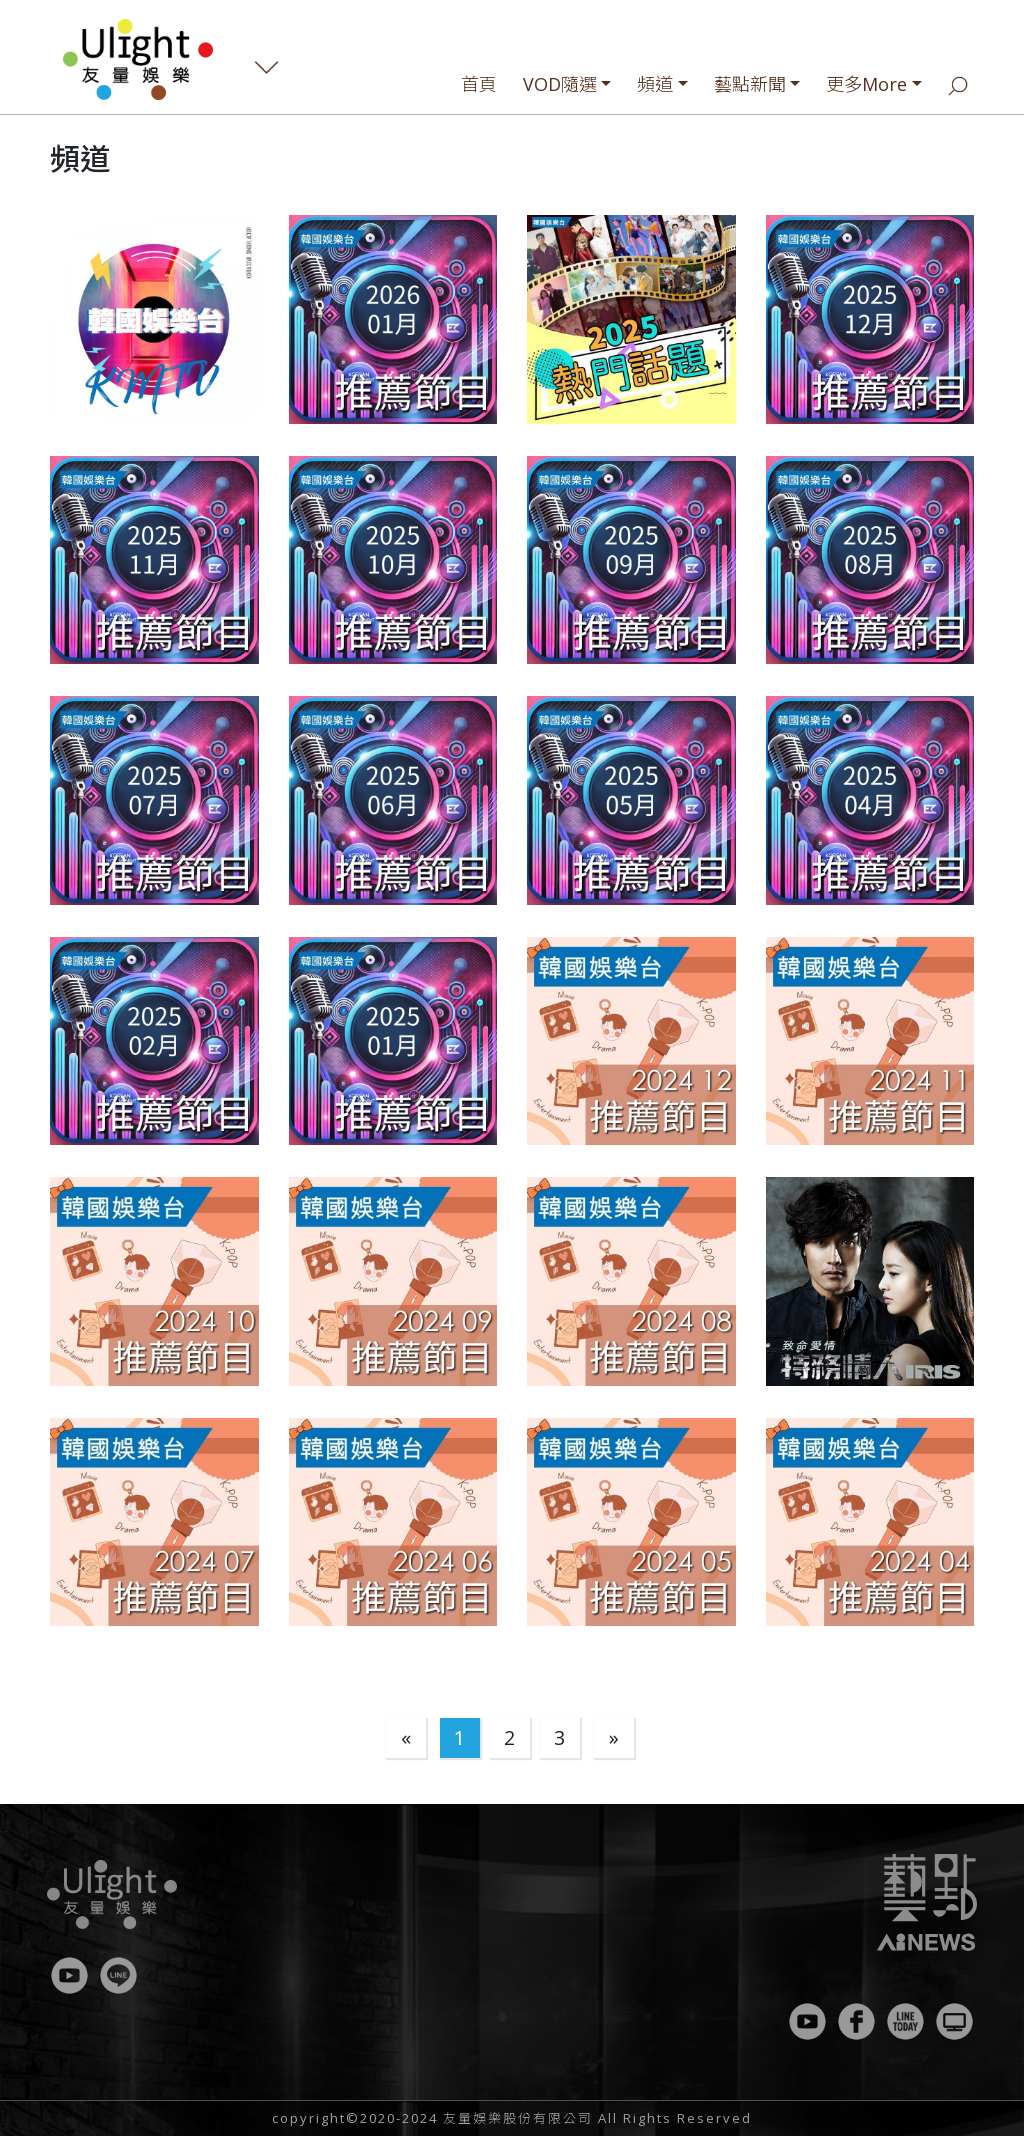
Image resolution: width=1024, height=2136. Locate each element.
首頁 (479, 84)
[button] (154, 319)
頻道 (655, 84)
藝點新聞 (750, 84)
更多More (866, 84)
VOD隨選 (560, 84)
